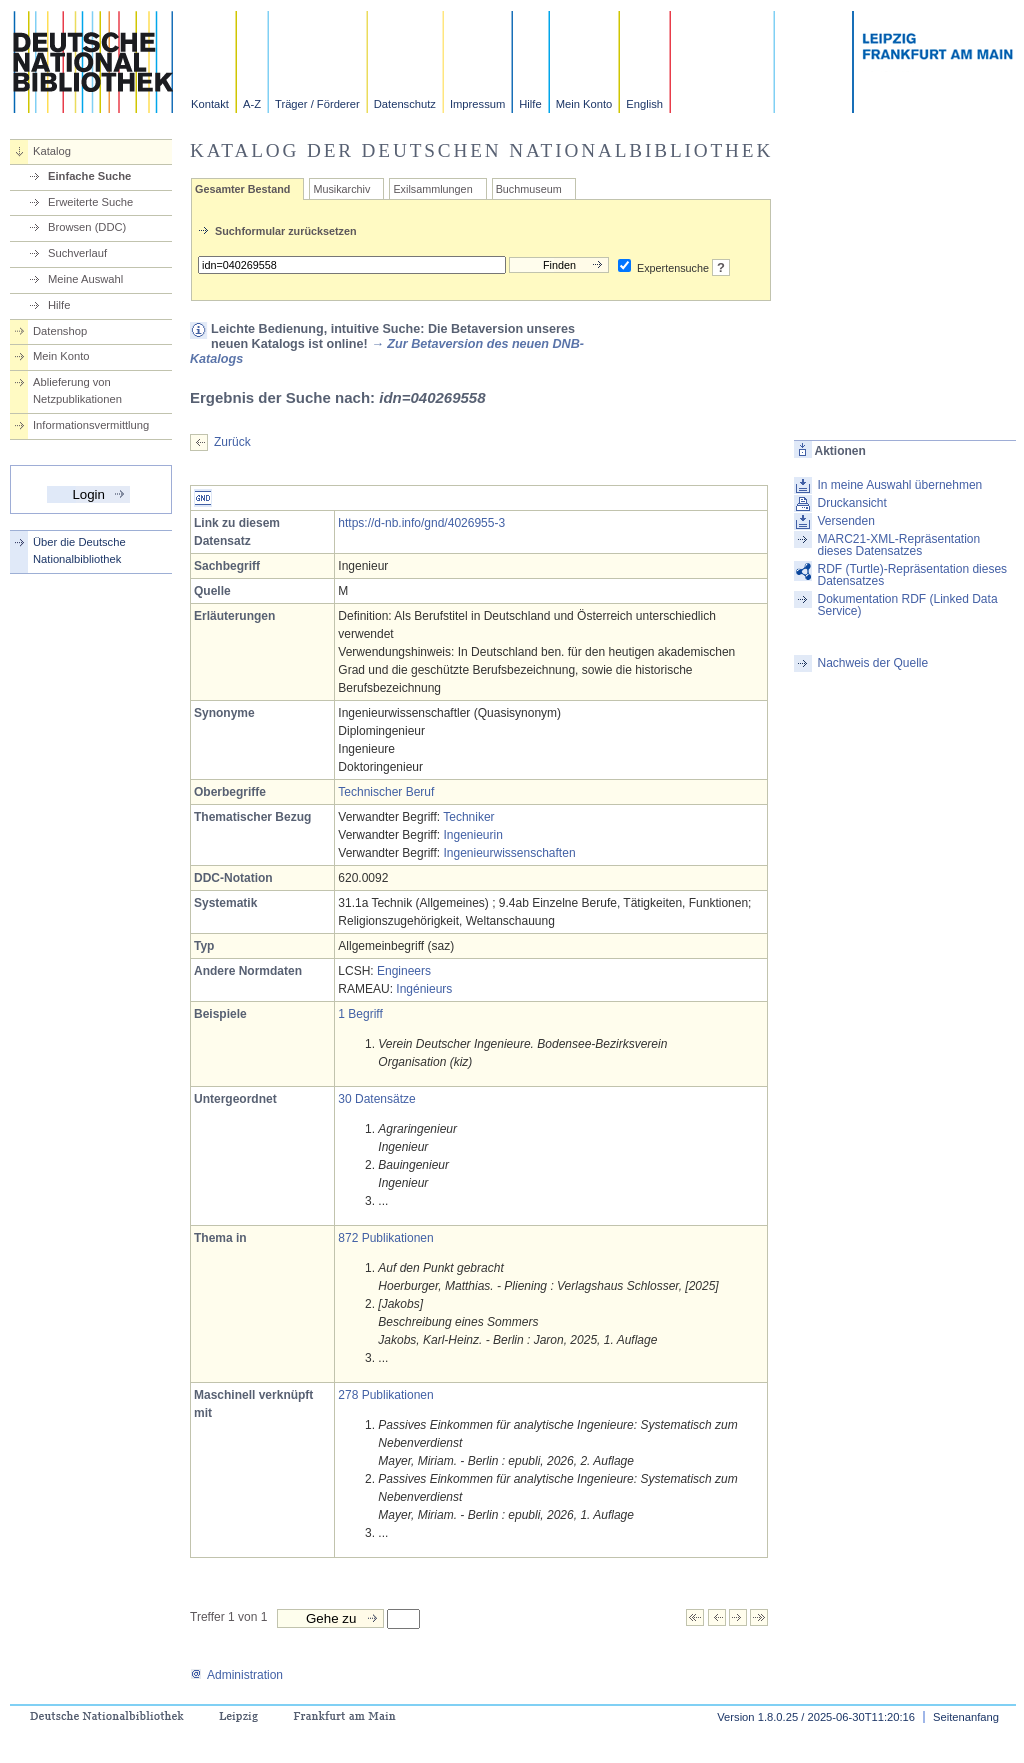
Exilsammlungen (432, 189)
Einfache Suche (89, 176)
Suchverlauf (77, 253)
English (644, 104)
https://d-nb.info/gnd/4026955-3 (421, 523)
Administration (236, 1675)
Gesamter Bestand (242, 189)
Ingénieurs (424, 989)
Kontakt (210, 104)
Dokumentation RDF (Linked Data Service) (907, 605)
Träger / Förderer (317, 104)
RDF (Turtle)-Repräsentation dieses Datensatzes (912, 575)
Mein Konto (584, 104)
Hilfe (530, 104)
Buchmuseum (529, 189)
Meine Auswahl (85, 279)
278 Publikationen (385, 1395)
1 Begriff (360, 1014)
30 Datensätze (376, 1099)
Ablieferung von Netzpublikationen (77, 390)
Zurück (232, 442)
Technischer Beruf (386, 792)
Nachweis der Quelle (872, 663)
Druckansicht (851, 503)
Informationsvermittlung (91, 425)
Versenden (845, 521)
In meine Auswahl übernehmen (899, 485)
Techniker (468, 817)
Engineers (404, 971)
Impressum (477, 104)
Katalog (52, 151)
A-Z (252, 104)
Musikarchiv (341, 189)
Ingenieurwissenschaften (509, 853)
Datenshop (60, 331)
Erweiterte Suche (90, 202)
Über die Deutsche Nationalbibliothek (79, 550)
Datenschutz (405, 104)
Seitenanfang (966, 1717)
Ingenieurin (472, 835)
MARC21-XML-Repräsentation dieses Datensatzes (898, 545)
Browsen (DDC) (87, 227)
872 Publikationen (385, 1238)
